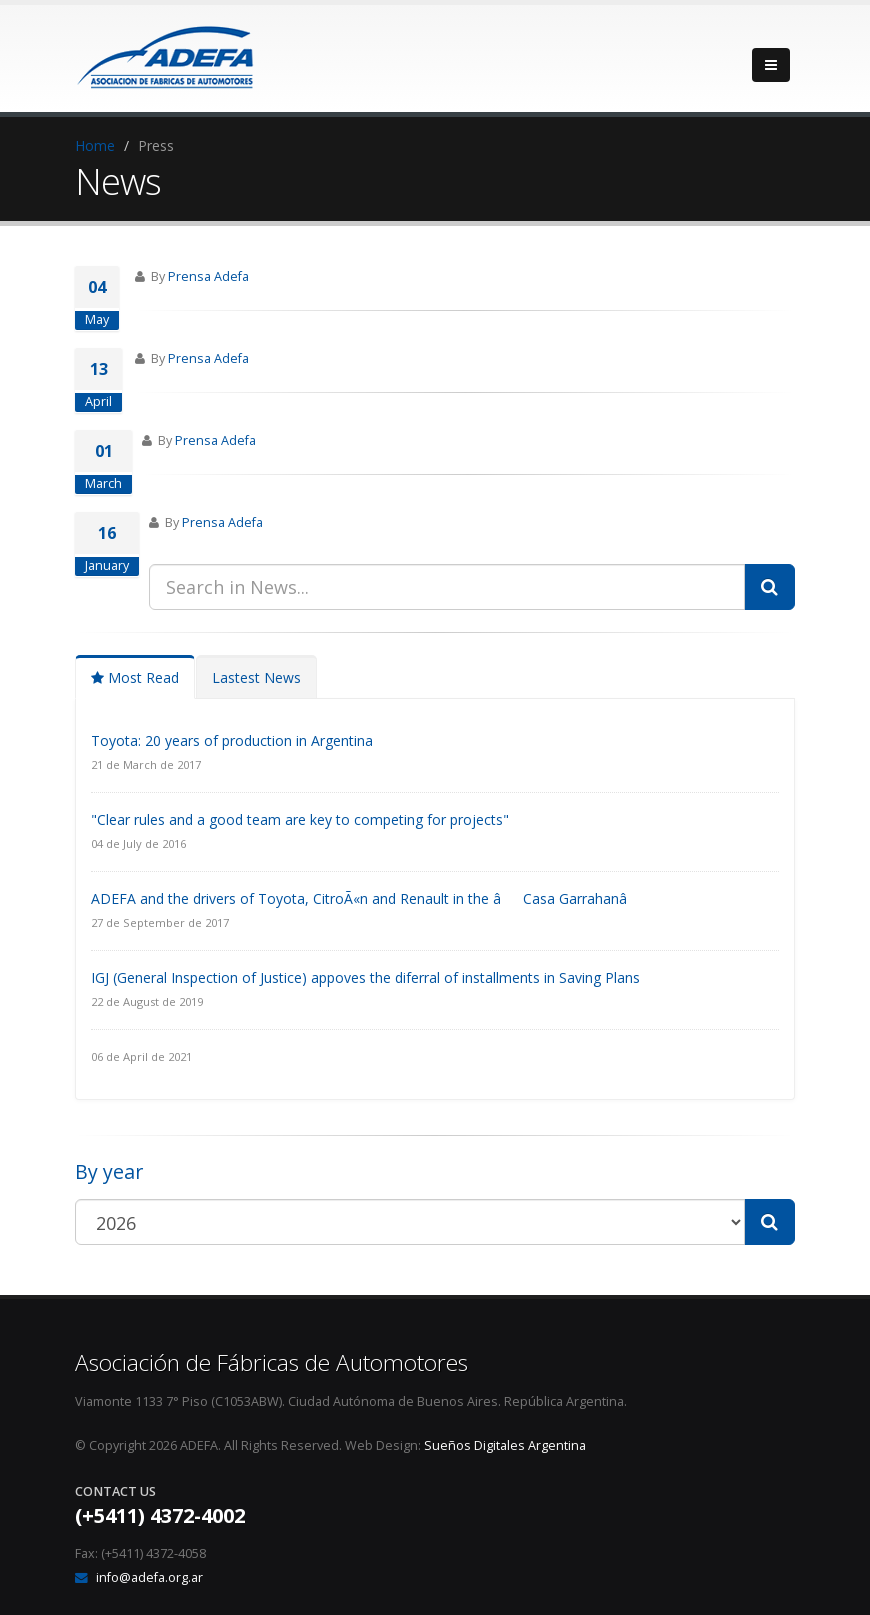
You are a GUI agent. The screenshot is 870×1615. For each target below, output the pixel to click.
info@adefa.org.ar (149, 1577)
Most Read (135, 677)
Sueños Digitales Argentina (505, 1445)
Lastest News (256, 677)
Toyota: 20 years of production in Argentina (232, 740)
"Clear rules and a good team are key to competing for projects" (300, 819)
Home (95, 145)
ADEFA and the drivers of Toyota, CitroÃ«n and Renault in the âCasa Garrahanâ (370, 898)
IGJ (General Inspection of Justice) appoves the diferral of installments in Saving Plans (365, 977)
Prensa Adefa (208, 276)
